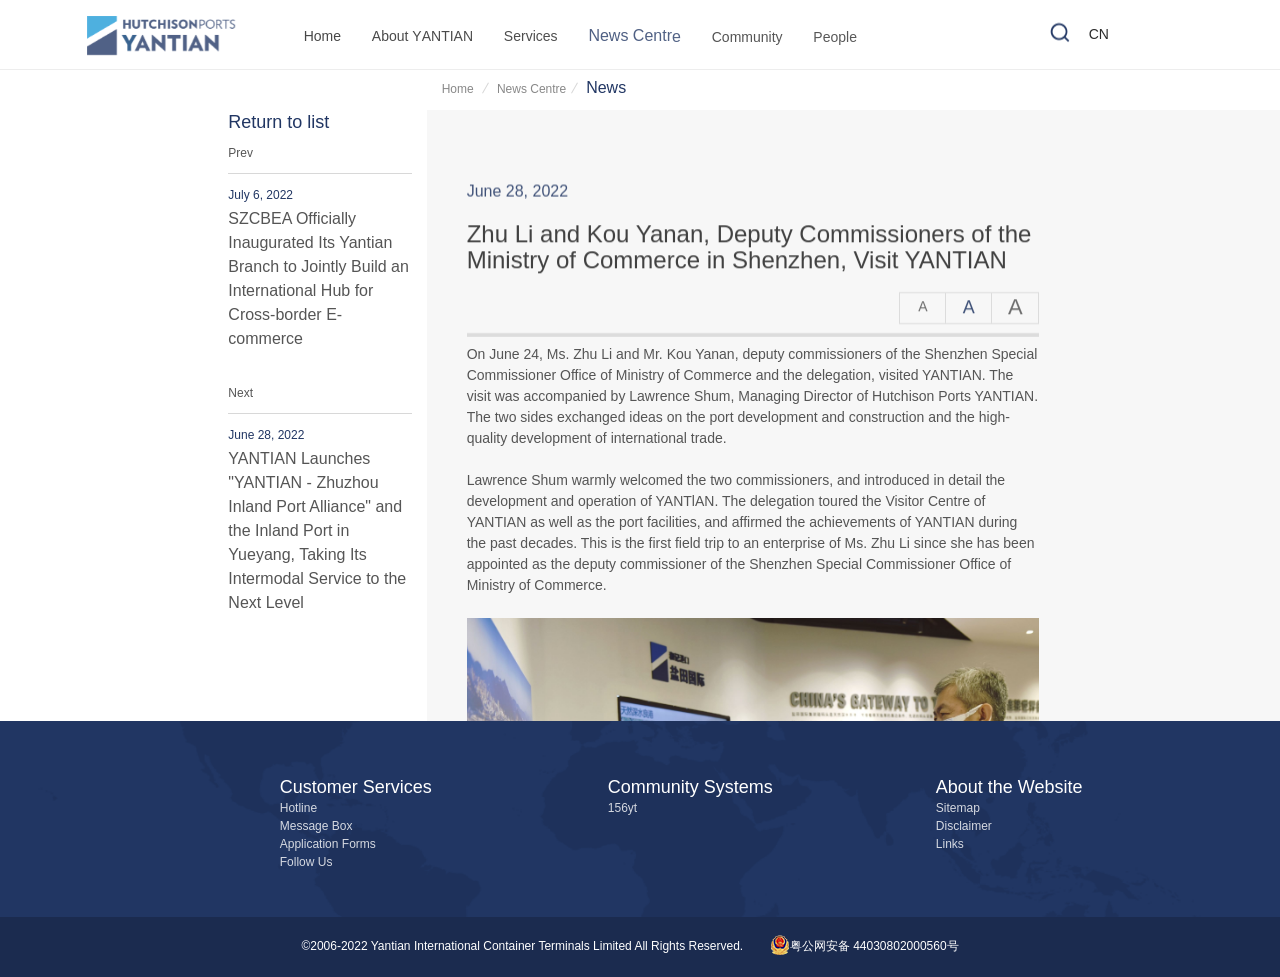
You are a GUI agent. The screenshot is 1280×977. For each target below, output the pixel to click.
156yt (622, 808)
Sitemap (958, 808)
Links (950, 844)
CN (1099, 36)
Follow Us (306, 862)
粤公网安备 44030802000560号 (864, 946)
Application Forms (328, 844)
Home (459, 89)
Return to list (278, 123)
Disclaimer (964, 826)
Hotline (298, 808)
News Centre (531, 89)
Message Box (316, 826)
